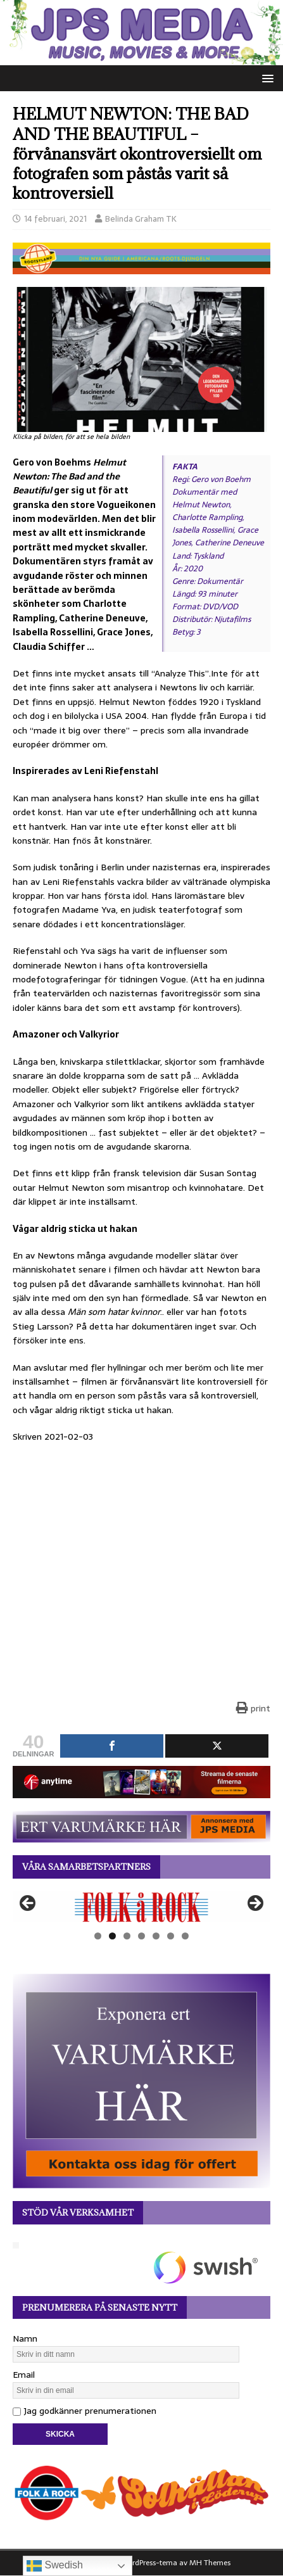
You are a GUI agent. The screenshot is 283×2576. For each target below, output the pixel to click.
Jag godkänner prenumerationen (84, 2411)
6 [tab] (170, 1935)
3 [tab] (126, 1935)
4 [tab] (141, 1935)
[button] (265, 77)
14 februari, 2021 (55, 218)
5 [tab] (156, 1935)
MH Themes (209, 2562)
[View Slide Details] (141, 1907)
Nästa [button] (254, 1903)
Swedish (55, 2565)
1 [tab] (97, 1935)
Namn (25, 2338)
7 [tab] (185, 1935)
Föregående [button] (28, 1903)
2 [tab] (112, 1935)
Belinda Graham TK (141, 218)
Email (24, 2375)
